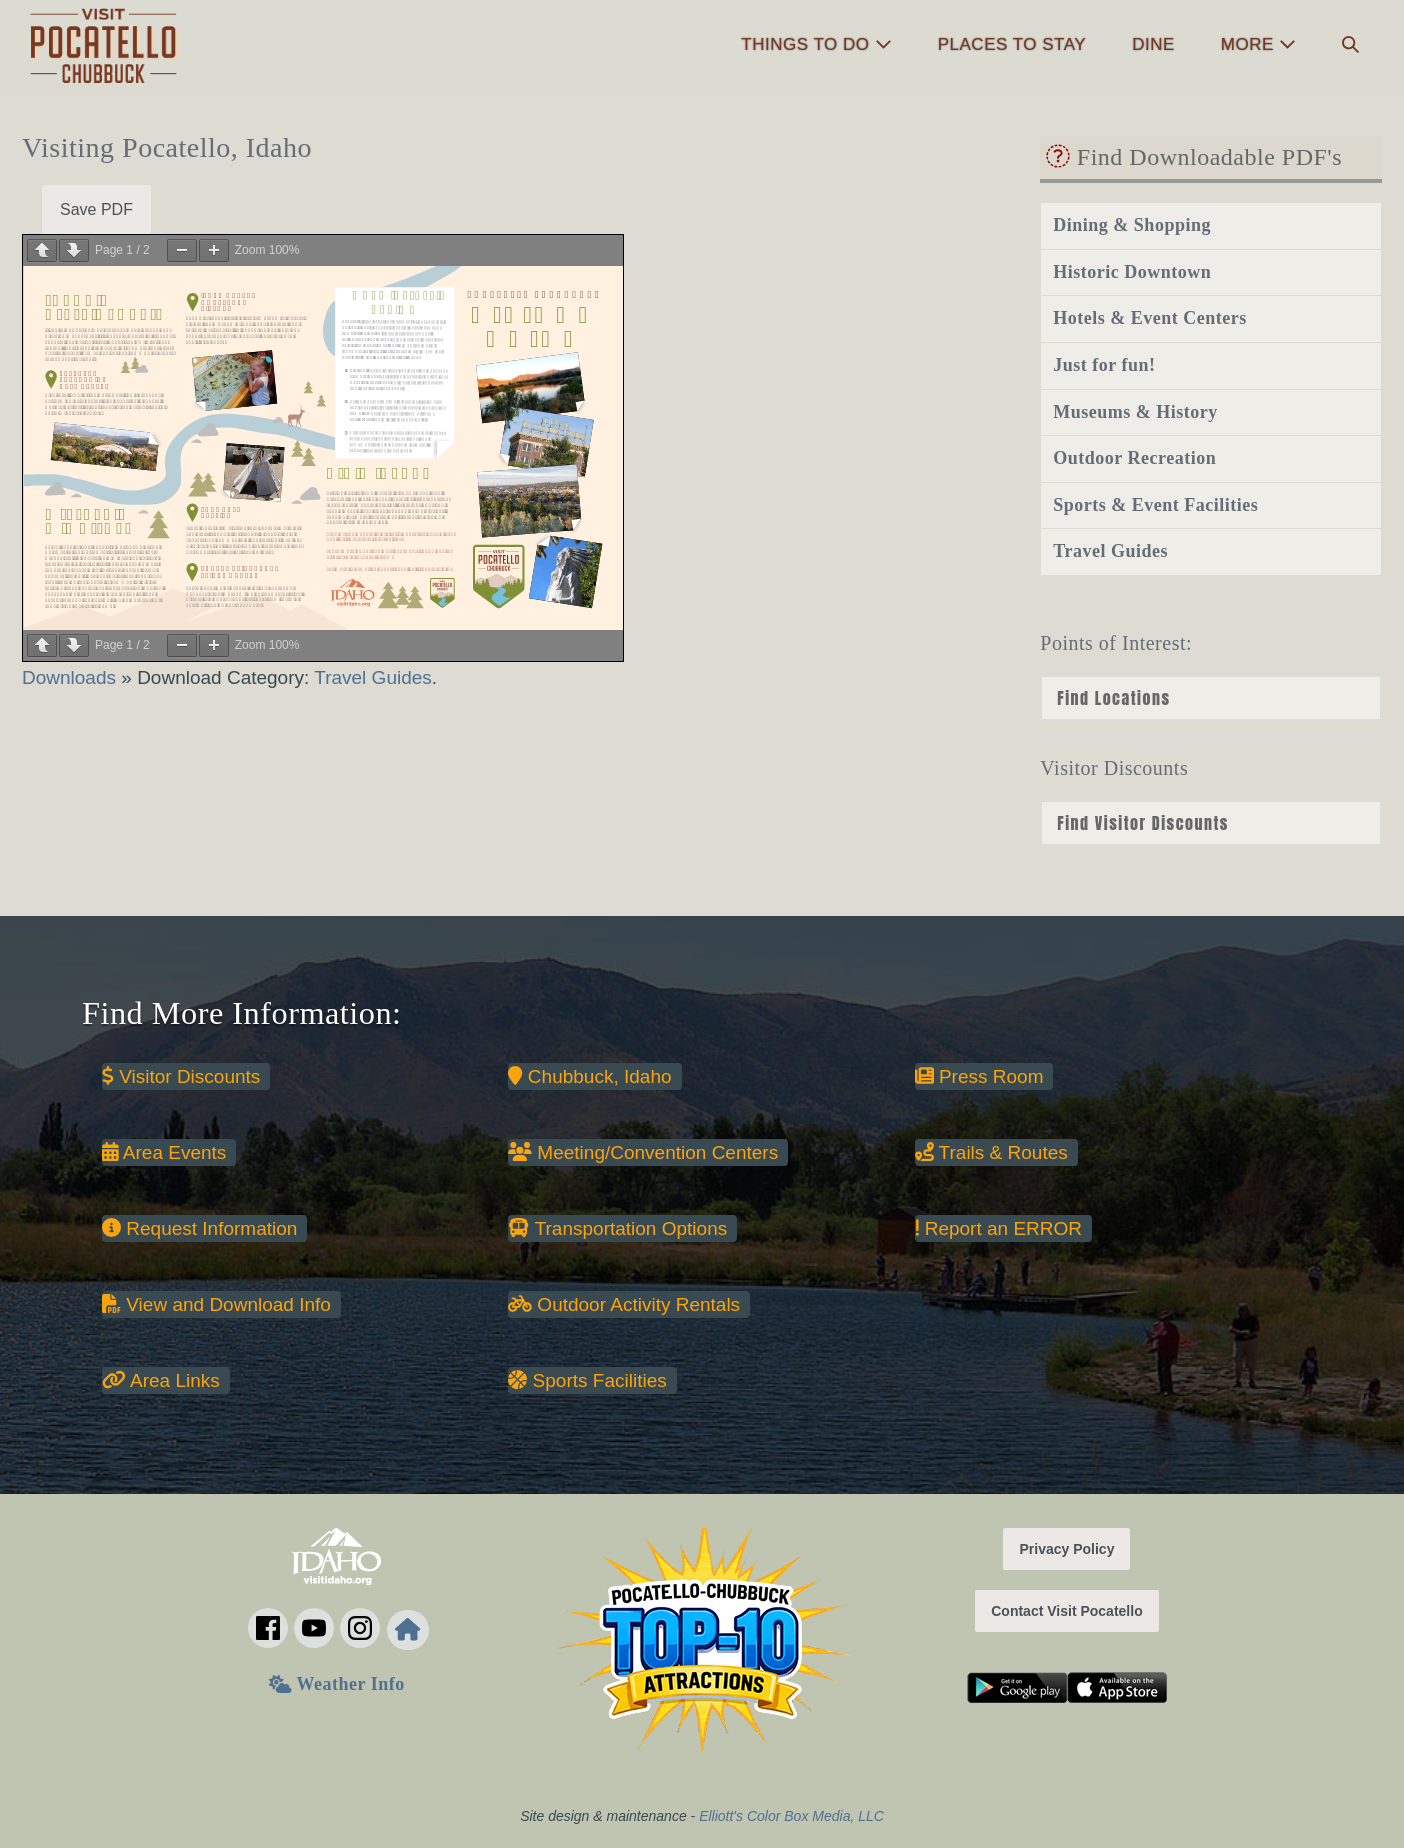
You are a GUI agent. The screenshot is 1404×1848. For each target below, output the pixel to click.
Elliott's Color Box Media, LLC (791, 1816)
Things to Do (816, 44)
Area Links (161, 1380)
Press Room (979, 1076)
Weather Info (336, 1684)
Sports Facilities (587, 1380)
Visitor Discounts (181, 1076)
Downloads (71, 677)
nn (1211, 823)
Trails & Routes (991, 1152)
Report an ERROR (998, 1228)
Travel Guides (373, 677)
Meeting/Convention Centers (643, 1152)
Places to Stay (1012, 44)
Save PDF (96, 209)
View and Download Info (216, 1304)
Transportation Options (617, 1228)
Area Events (164, 1152)
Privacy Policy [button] (1066, 1549)
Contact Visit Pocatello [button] (1066, 1611)
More (1258, 44)
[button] (1350, 45)
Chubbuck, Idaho (589, 1076)
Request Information (199, 1228)
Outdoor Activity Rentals (624, 1304)
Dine (1153, 44)
